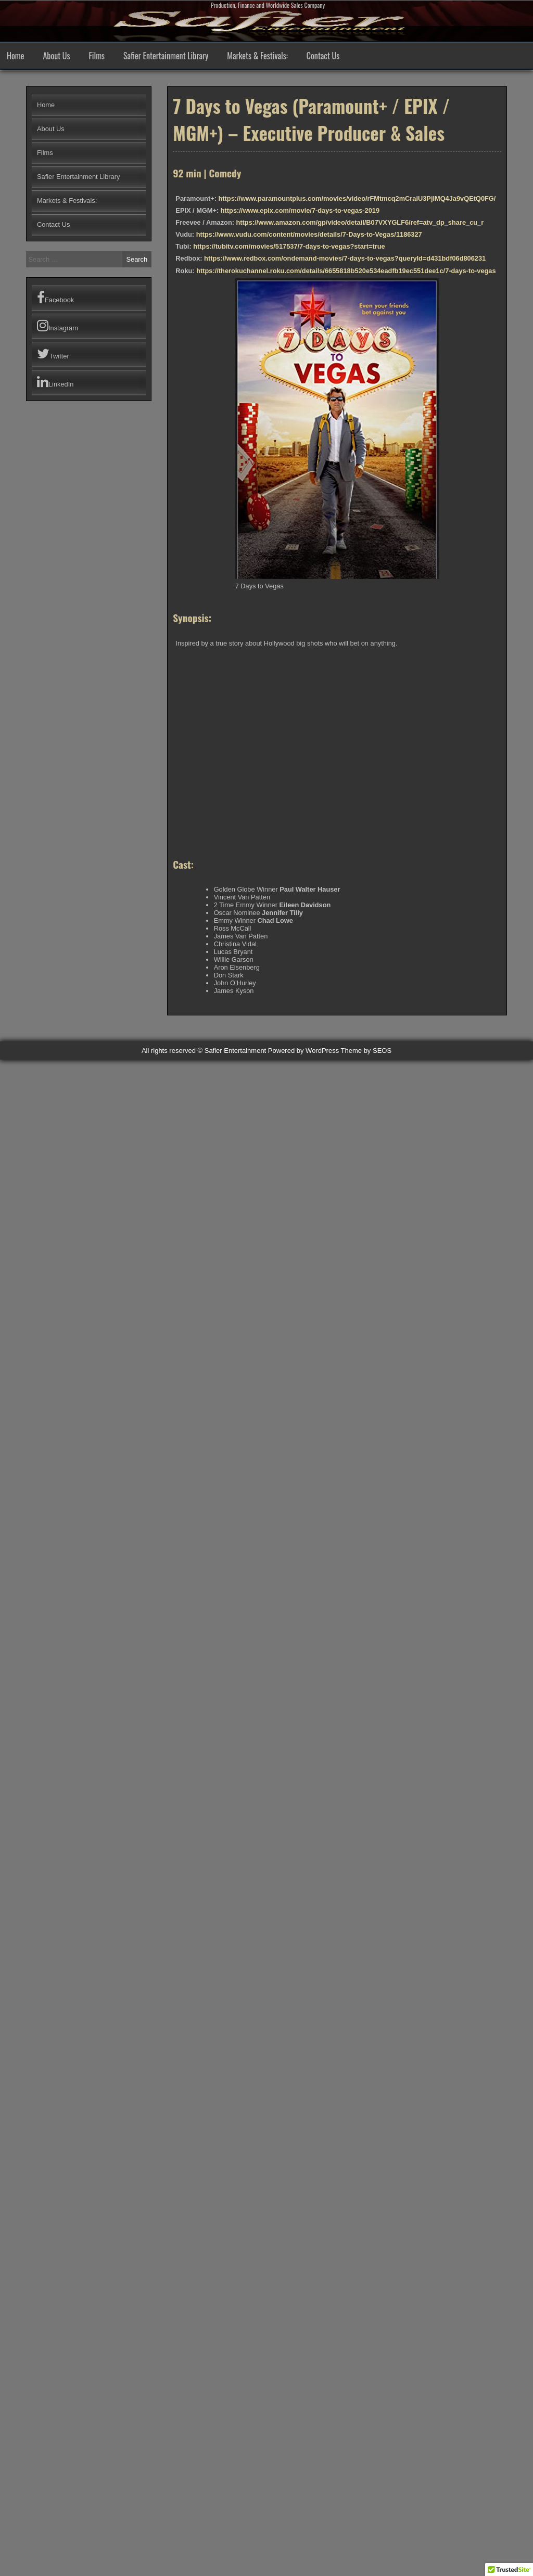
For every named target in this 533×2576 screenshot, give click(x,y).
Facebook (55, 298)
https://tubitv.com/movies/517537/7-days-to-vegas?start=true (289, 246)
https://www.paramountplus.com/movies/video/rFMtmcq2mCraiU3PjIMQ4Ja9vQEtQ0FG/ (357, 198)
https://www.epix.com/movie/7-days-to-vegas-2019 (300, 210)
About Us (56, 55)
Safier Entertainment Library (165, 55)
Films (97, 55)
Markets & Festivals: (257, 55)
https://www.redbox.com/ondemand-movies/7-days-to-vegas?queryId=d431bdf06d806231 (345, 258)
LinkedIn (55, 382)
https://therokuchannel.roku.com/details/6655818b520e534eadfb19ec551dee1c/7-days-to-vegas (346, 271)
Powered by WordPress (303, 1050)
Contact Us (323, 55)
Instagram (57, 326)
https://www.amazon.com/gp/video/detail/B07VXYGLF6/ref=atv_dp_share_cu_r (360, 222)
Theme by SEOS (366, 1050)
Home (15, 55)
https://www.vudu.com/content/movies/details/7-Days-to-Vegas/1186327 (309, 234)
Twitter (53, 354)
